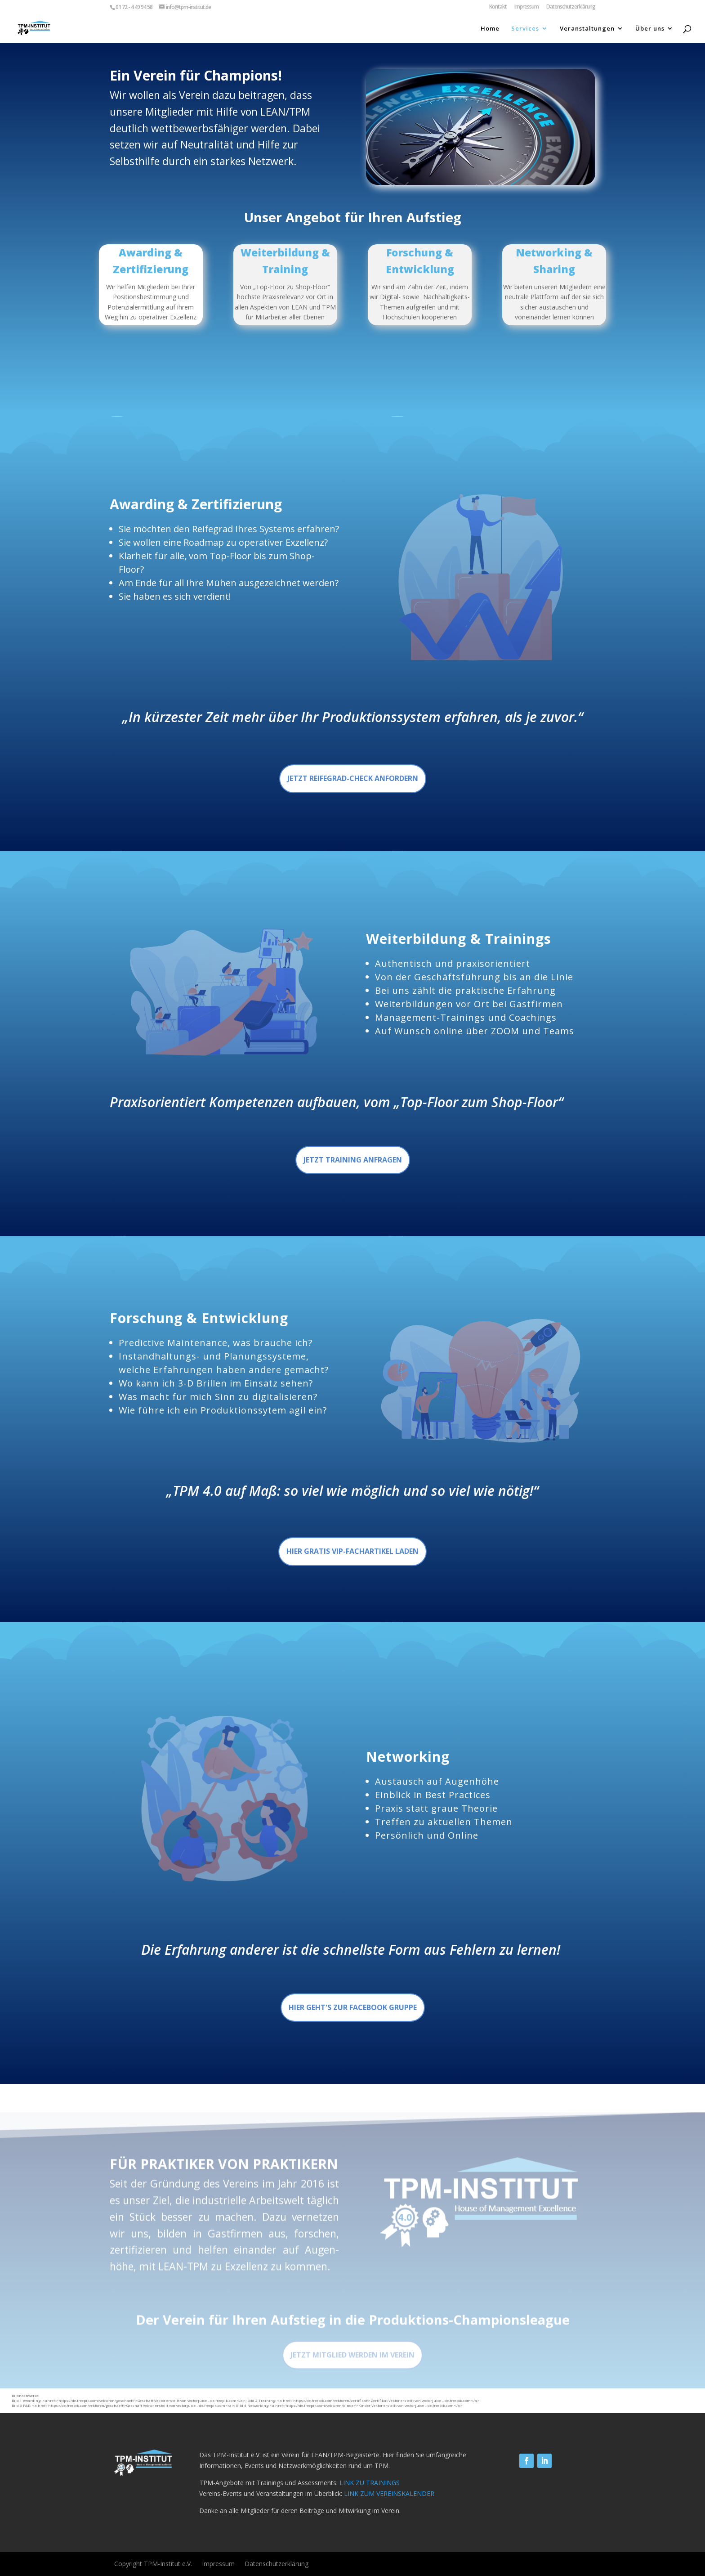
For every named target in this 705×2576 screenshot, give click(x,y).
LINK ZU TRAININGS (369, 2482)
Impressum (526, 7)
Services (525, 28)
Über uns (650, 28)
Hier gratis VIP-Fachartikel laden (352, 1551)
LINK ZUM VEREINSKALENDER (389, 2493)
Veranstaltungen (587, 28)
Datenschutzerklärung (570, 7)
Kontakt (498, 7)
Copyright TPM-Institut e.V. (153, 2564)
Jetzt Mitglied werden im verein (352, 2374)
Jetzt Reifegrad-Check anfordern (352, 778)
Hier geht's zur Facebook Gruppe (353, 2007)
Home (490, 28)
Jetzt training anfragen (352, 1160)
